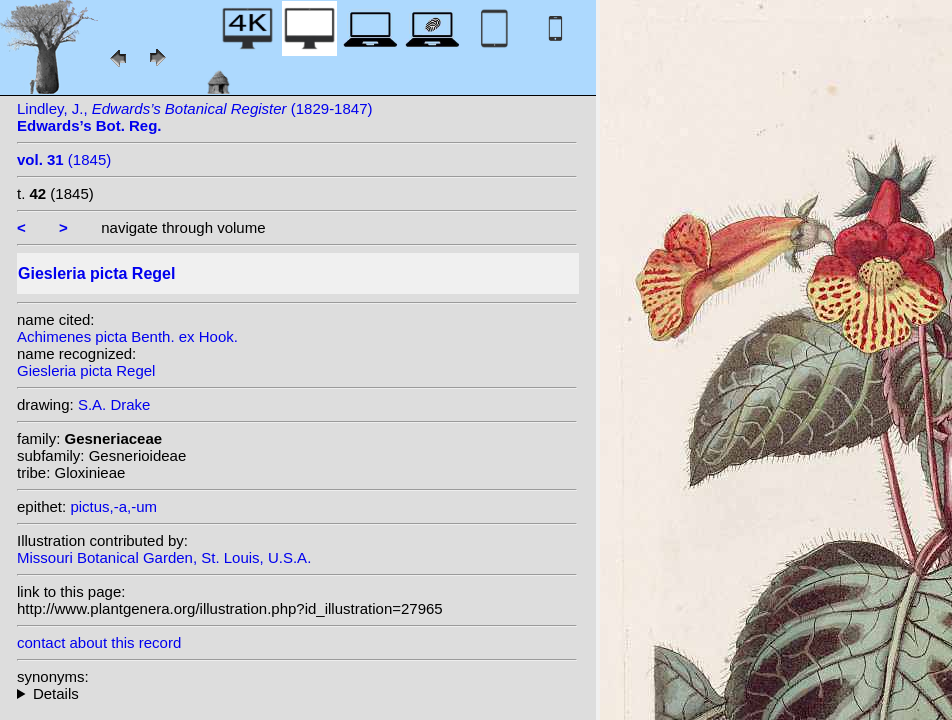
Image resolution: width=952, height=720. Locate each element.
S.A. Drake (114, 404)
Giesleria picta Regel (86, 370)
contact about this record (99, 642)
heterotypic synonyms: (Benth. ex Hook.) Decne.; (297, 693)
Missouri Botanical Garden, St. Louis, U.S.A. (164, 557)
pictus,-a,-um (113, 506)
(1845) (64, 159)
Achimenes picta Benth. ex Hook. (127, 336)
